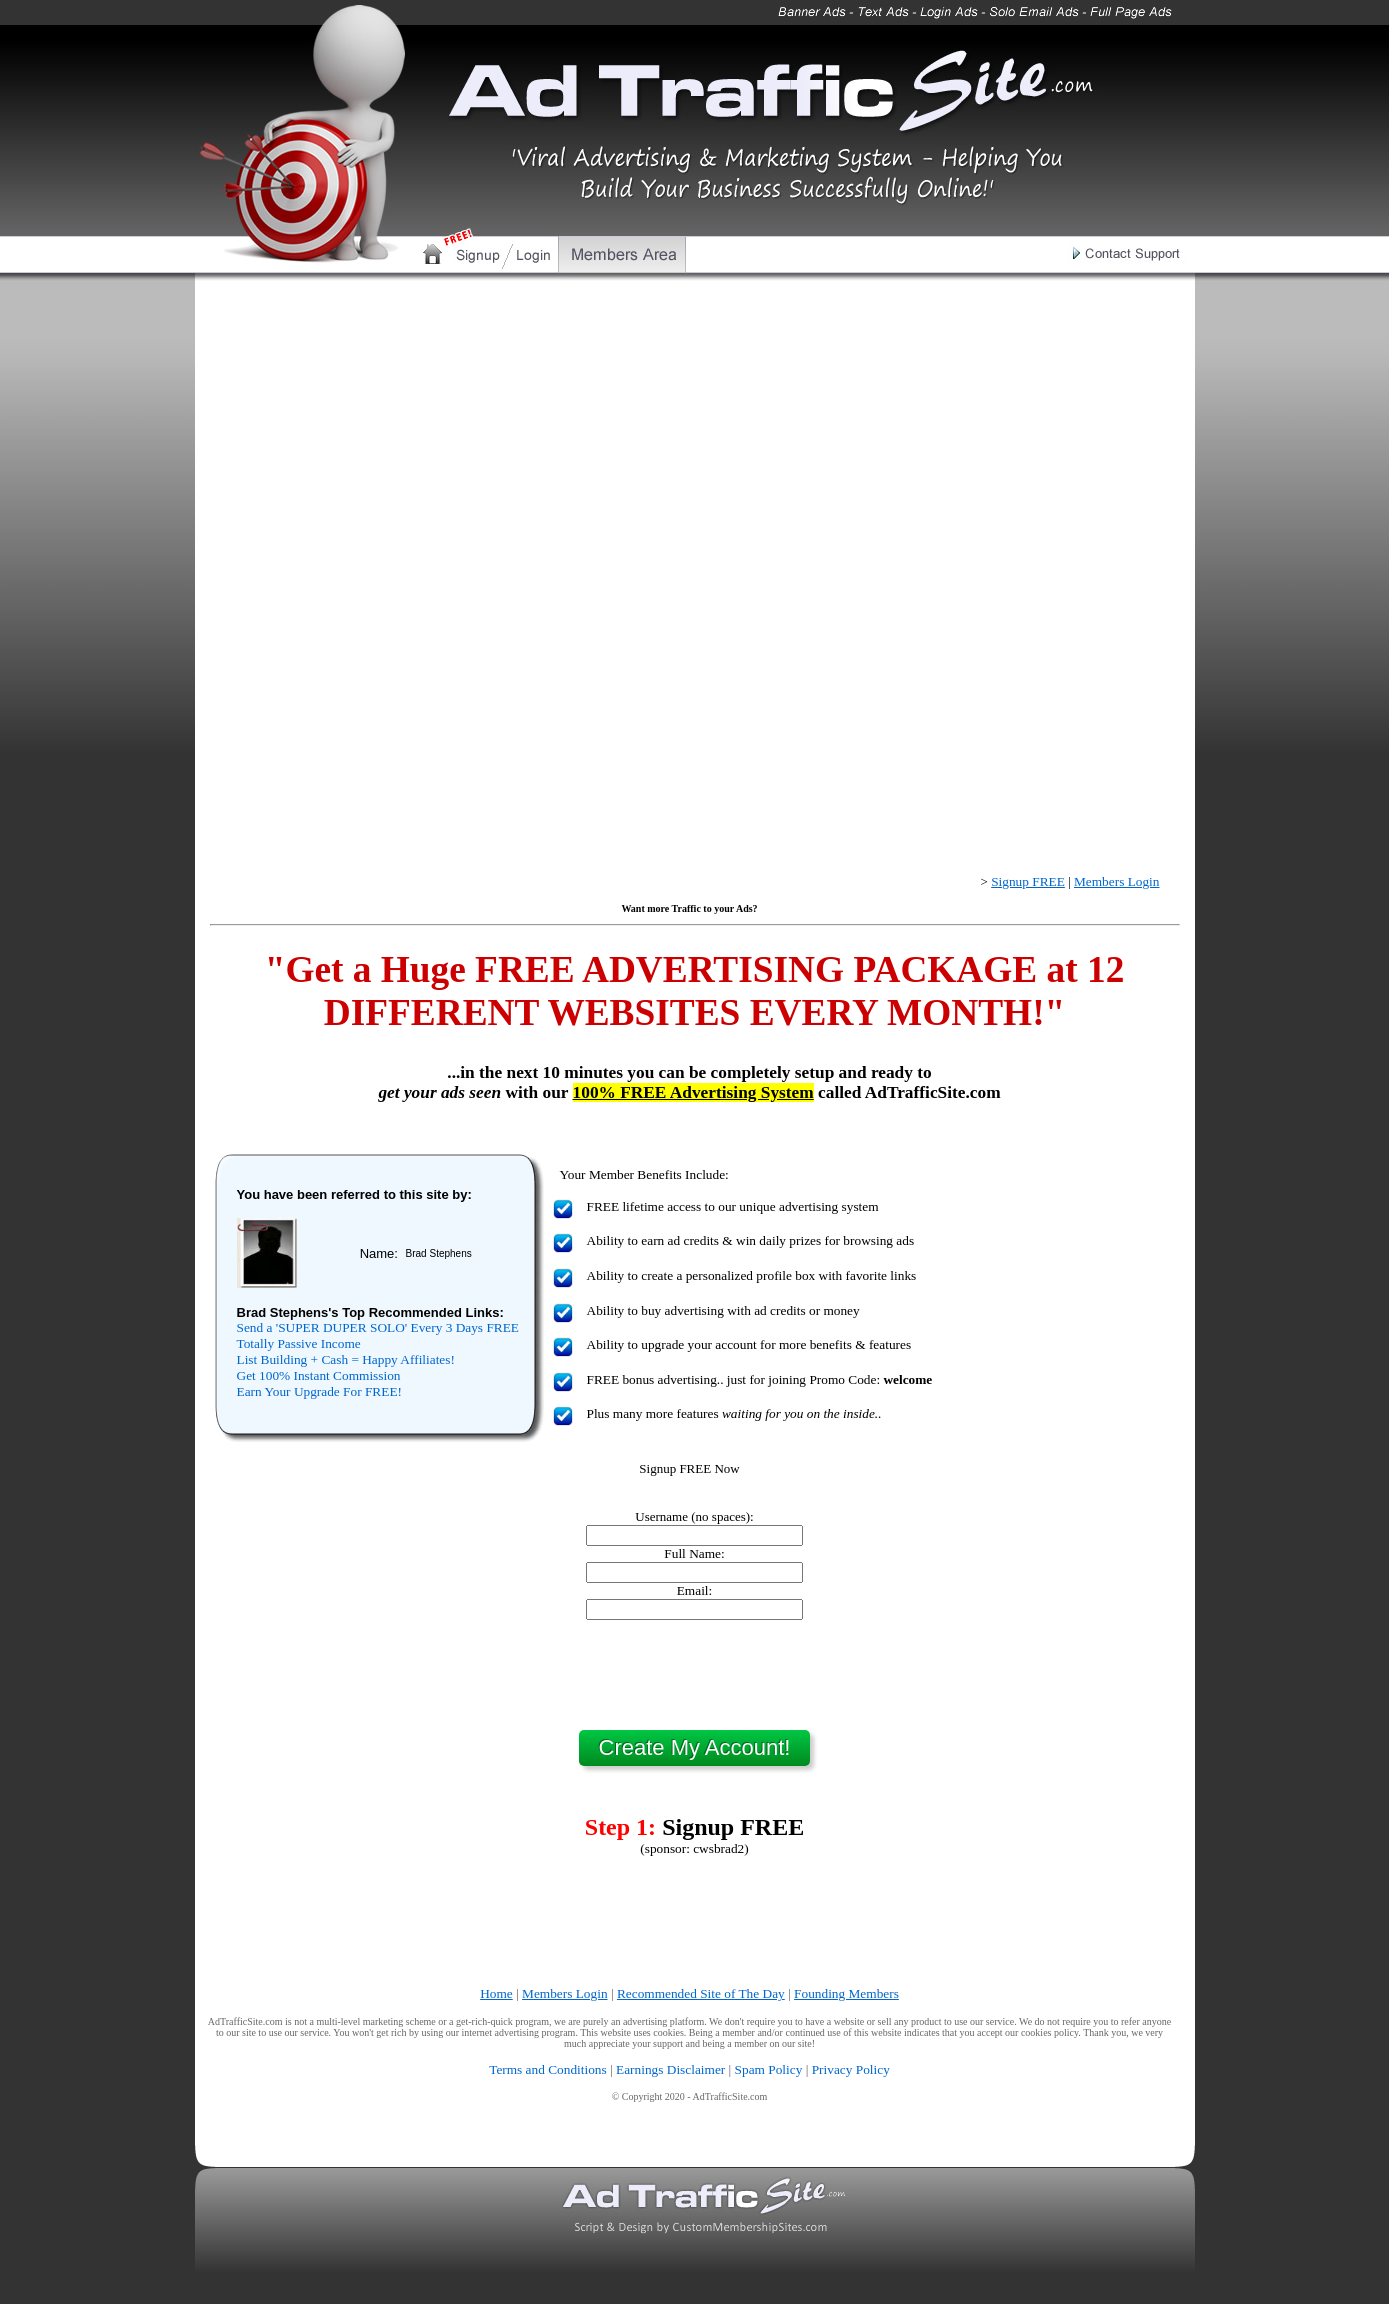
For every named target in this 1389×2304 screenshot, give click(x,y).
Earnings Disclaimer (670, 2069)
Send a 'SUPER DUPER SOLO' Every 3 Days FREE (378, 1327)
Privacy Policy (851, 2069)
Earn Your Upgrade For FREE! (319, 1391)
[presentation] (695, 1675)
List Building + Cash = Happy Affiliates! (346, 1359)
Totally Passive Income (299, 1343)
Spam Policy (769, 2069)
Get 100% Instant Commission (319, 1375)
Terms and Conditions (548, 2069)
